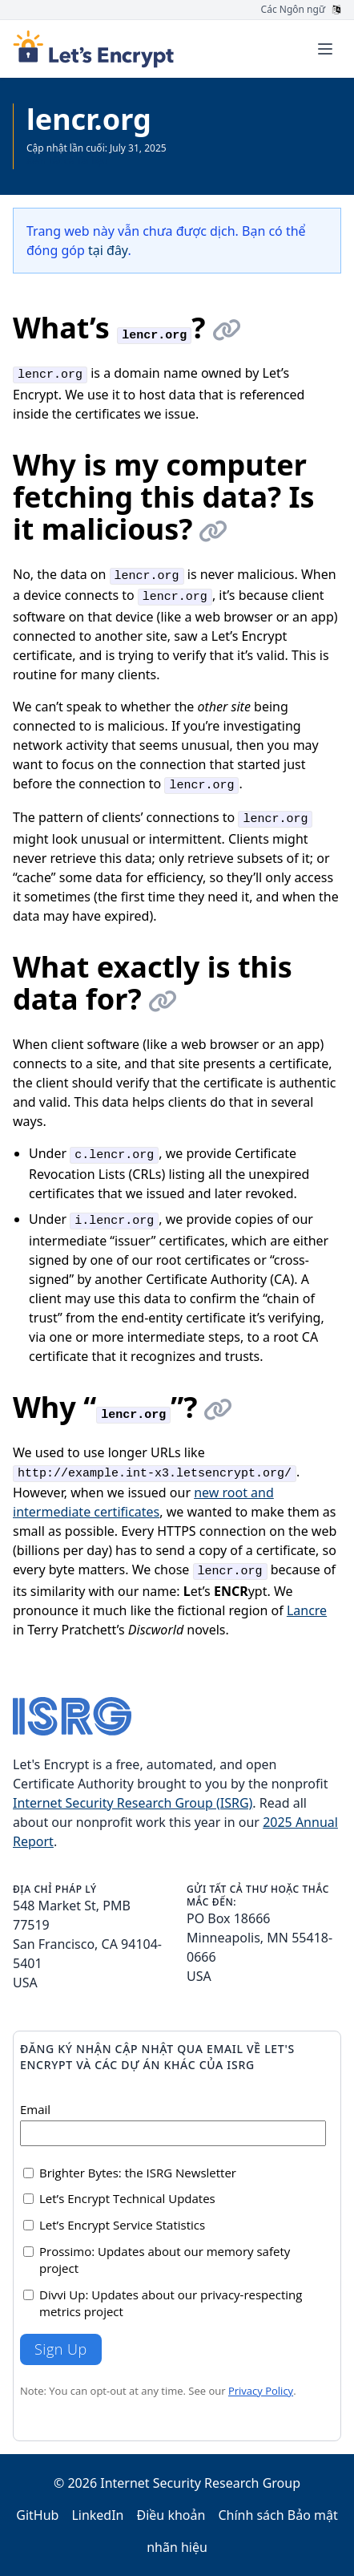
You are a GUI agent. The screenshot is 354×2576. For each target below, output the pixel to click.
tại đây (107, 250)
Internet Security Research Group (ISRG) (132, 1803)
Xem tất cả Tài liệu (66, 161)
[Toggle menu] (325, 49)
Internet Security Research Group (200, 2483)
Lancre (307, 1610)
